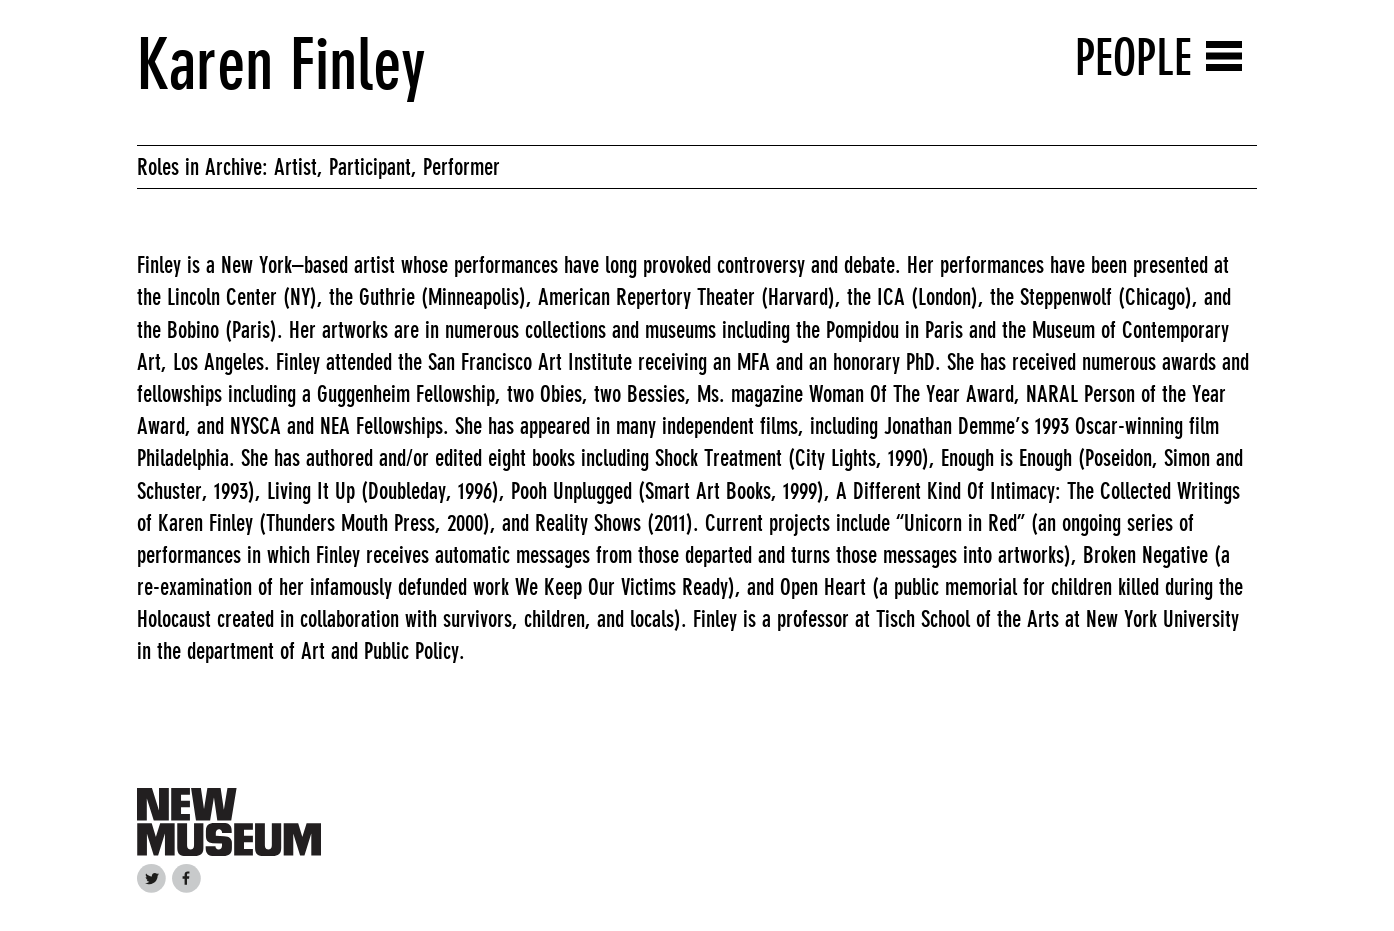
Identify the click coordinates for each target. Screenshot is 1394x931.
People (1133, 57)
